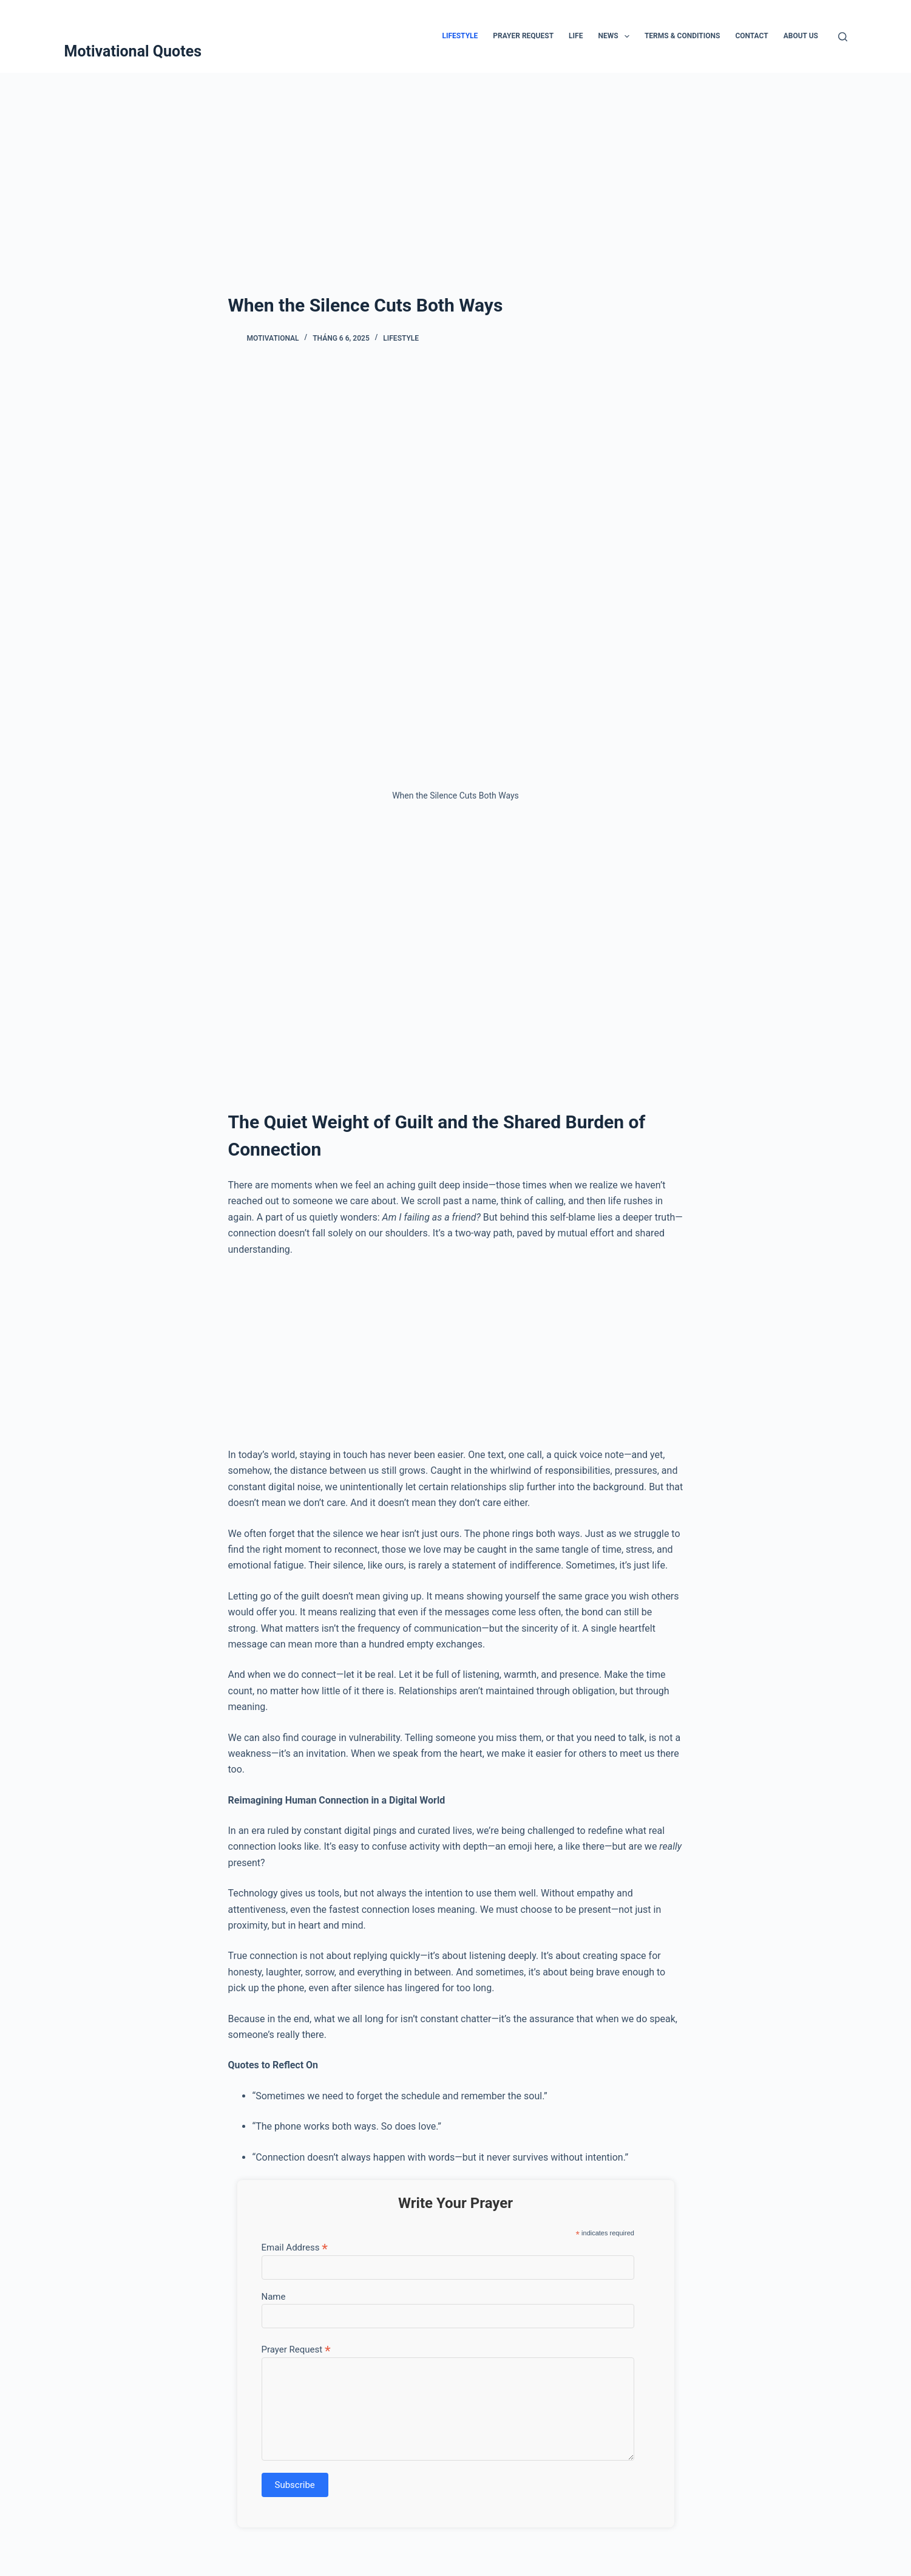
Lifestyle (460, 36)
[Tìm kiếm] (842, 36)
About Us (801, 36)
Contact (751, 36)
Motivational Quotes (133, 51)
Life (576, 36)
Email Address (295, 2247)
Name (274, 2296)
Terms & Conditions (682, 36)
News (616, 36)
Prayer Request (523, 36)
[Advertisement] (456, 164)
